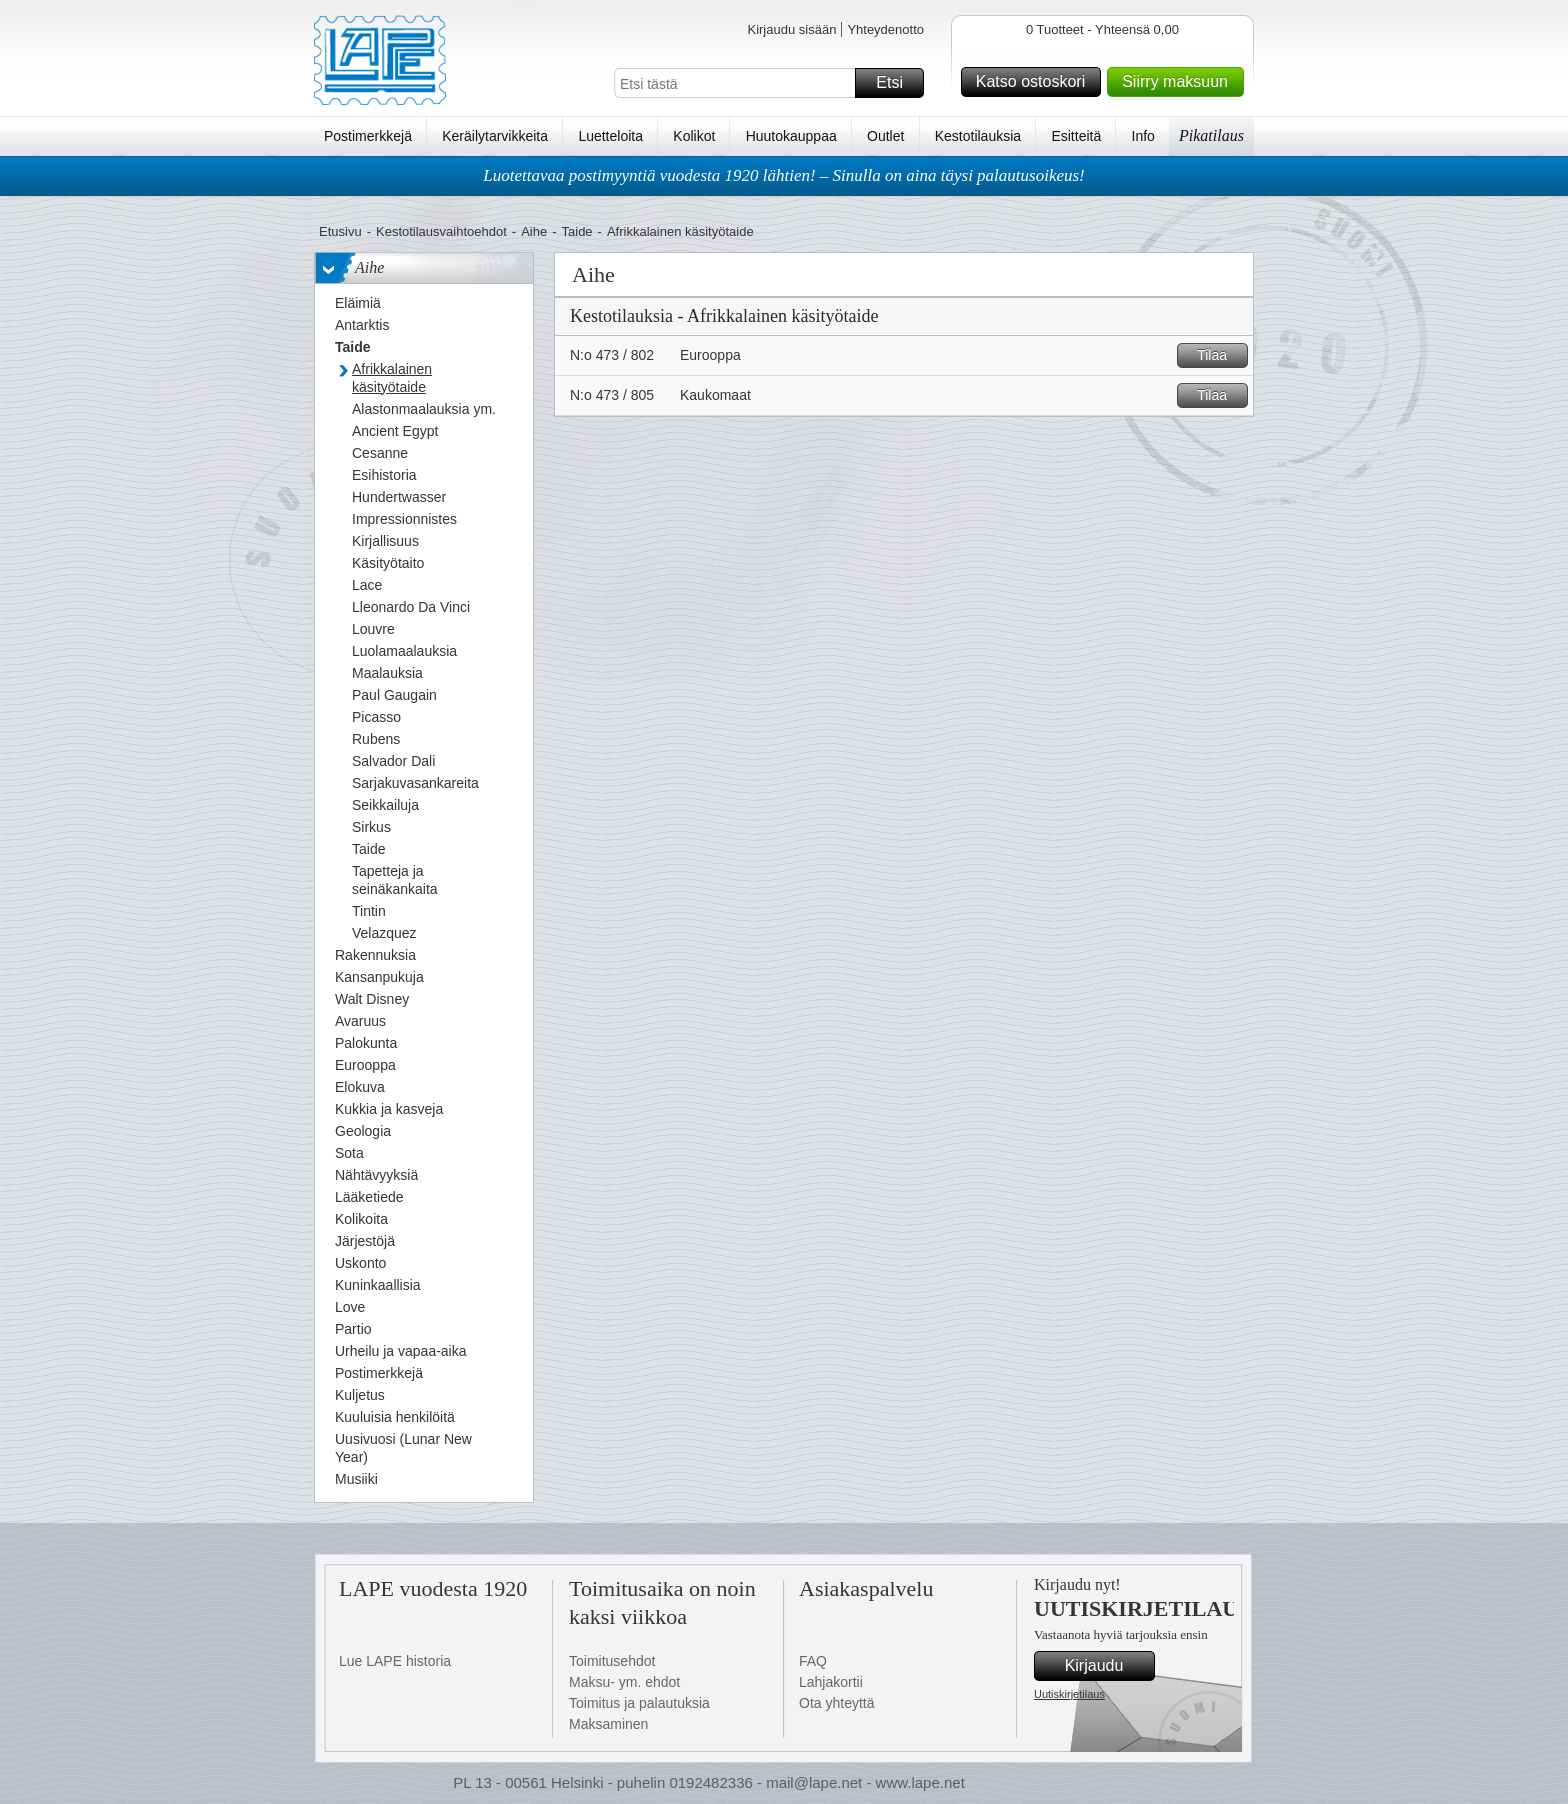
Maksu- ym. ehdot (624, 1682)
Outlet (885, 136)
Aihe (534, 231)
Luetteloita (610, 136)
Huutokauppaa (791, 136)
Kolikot (694, 136)
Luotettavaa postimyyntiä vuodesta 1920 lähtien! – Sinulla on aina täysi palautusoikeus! (784, 175)
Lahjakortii (831, 1682)
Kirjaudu (1107, 1666)
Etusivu (340, 231)
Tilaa (1219, 355)
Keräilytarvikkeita (495, 136)
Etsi (897, 83)
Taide (577, 231)
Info (1143, 136)
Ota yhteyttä (836, 1703)
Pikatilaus (1211, 135)
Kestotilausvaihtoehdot (441, 231)
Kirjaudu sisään (791, 29)
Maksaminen (608, 1724)
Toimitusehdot (612, 1661)
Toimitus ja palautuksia (639, 1703)
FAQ (813, 1661)
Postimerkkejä (368, 136)
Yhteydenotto (885, 29)
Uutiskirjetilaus (1069, 1694)
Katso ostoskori (1035, 82)
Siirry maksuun (1180, 82)
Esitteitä (1076, 136)
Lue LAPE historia (395, 1661)
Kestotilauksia (978, 136)
